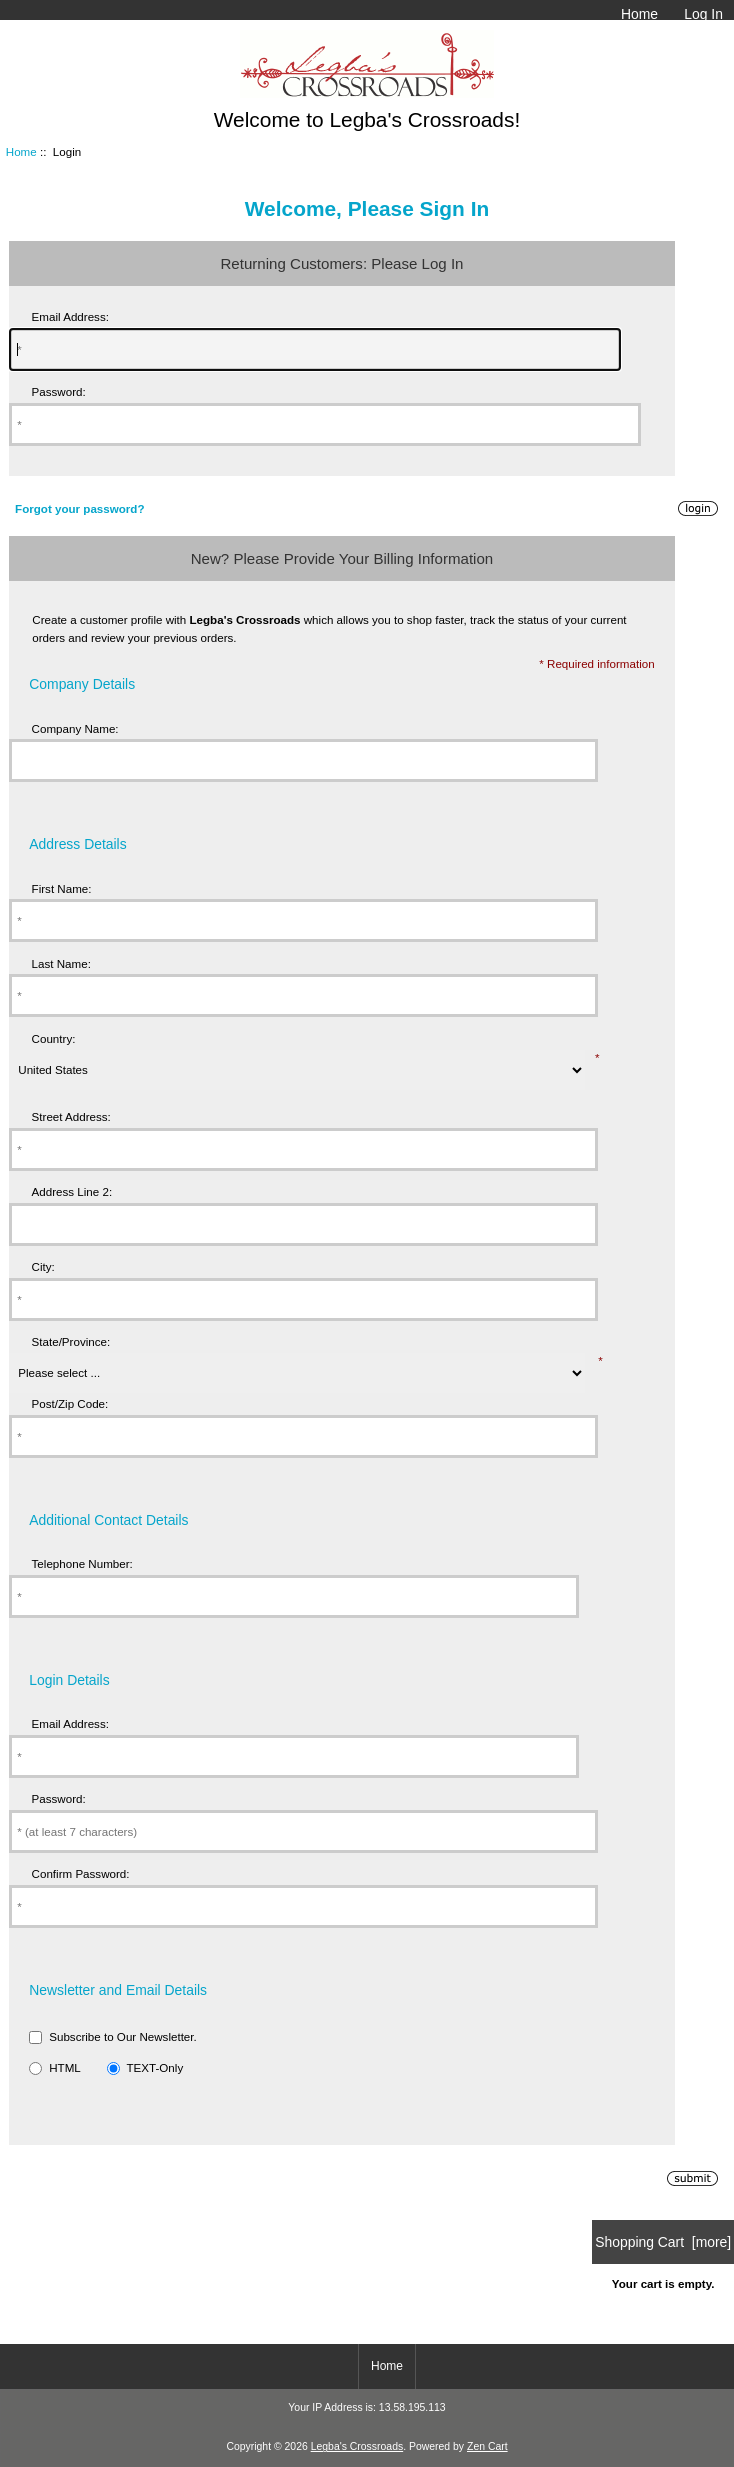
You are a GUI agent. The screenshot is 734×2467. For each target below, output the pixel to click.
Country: (54, 1038)
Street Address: (71, 1116)
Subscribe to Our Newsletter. (123, 2036)
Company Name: (75, 728)
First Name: (62, 888)
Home (639, 14)
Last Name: (61, 963)
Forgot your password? (79, 508)
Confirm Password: (81, 1873)
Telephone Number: (82, 1563)
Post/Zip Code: (70, 1403)
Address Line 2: (72, 1191)
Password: (59, 391)
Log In (703, 14)
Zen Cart (487, 2446)
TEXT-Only (154, 2067)
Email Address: (70, 316)
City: (43, 1266)
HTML (65, 2067)
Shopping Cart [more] (663, 2242)
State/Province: (71, 1341)
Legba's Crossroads (357, 2446)
